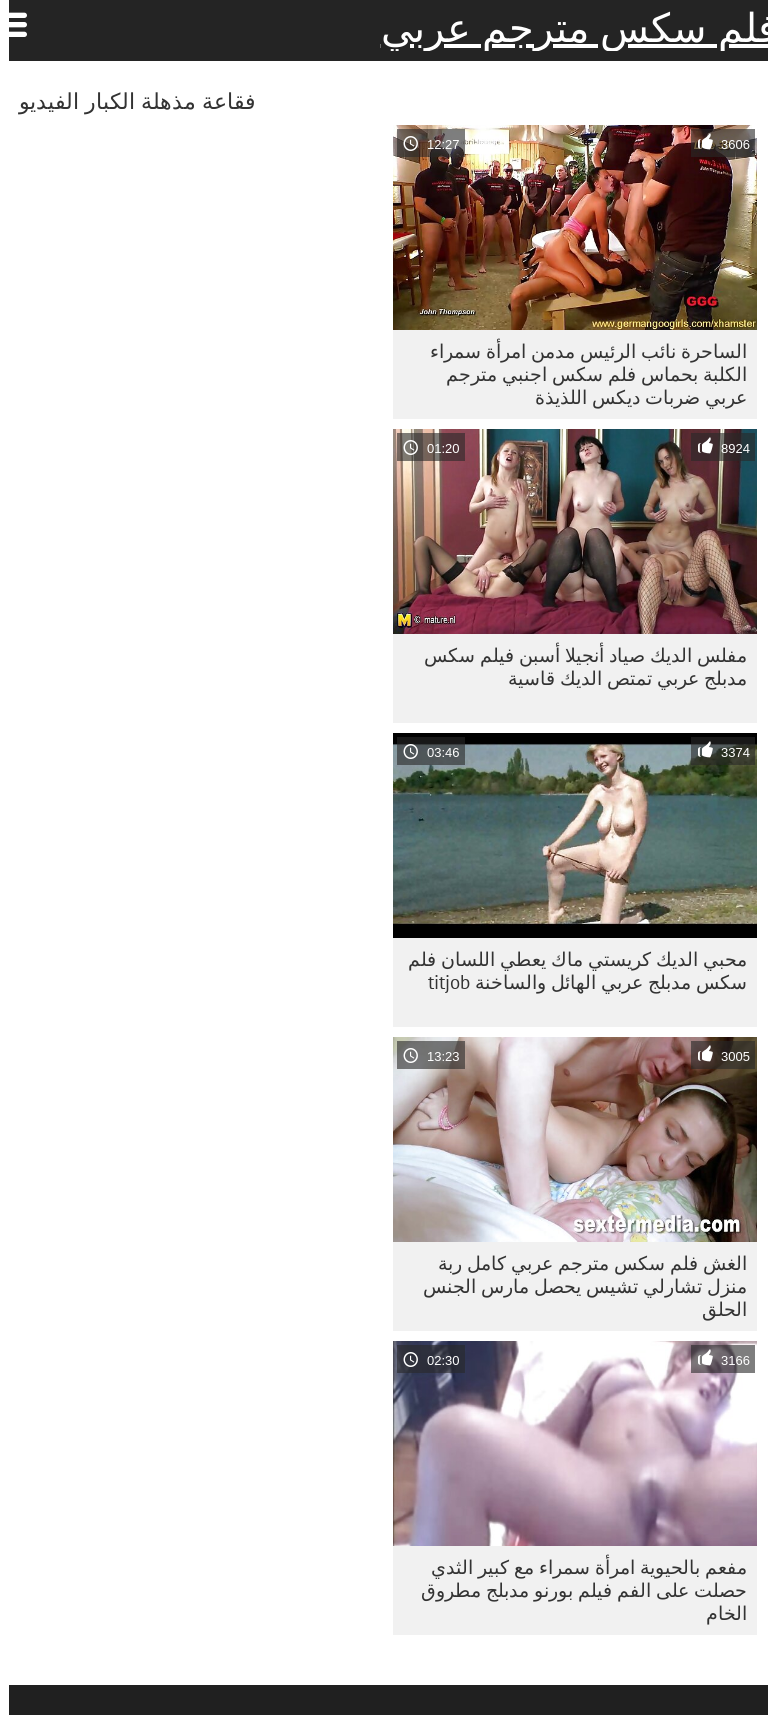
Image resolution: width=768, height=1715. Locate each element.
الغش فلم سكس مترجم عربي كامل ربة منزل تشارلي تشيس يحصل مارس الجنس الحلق (576, 1286)
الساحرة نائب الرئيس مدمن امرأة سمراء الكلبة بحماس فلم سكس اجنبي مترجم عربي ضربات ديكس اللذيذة (579, 374)
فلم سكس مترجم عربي (570, 28)
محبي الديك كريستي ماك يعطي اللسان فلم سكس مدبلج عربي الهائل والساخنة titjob (568, 970)
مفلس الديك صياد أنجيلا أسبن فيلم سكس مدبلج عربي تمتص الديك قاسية (576, 666)
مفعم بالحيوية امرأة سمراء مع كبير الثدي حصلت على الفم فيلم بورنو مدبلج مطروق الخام (575, 1590)
